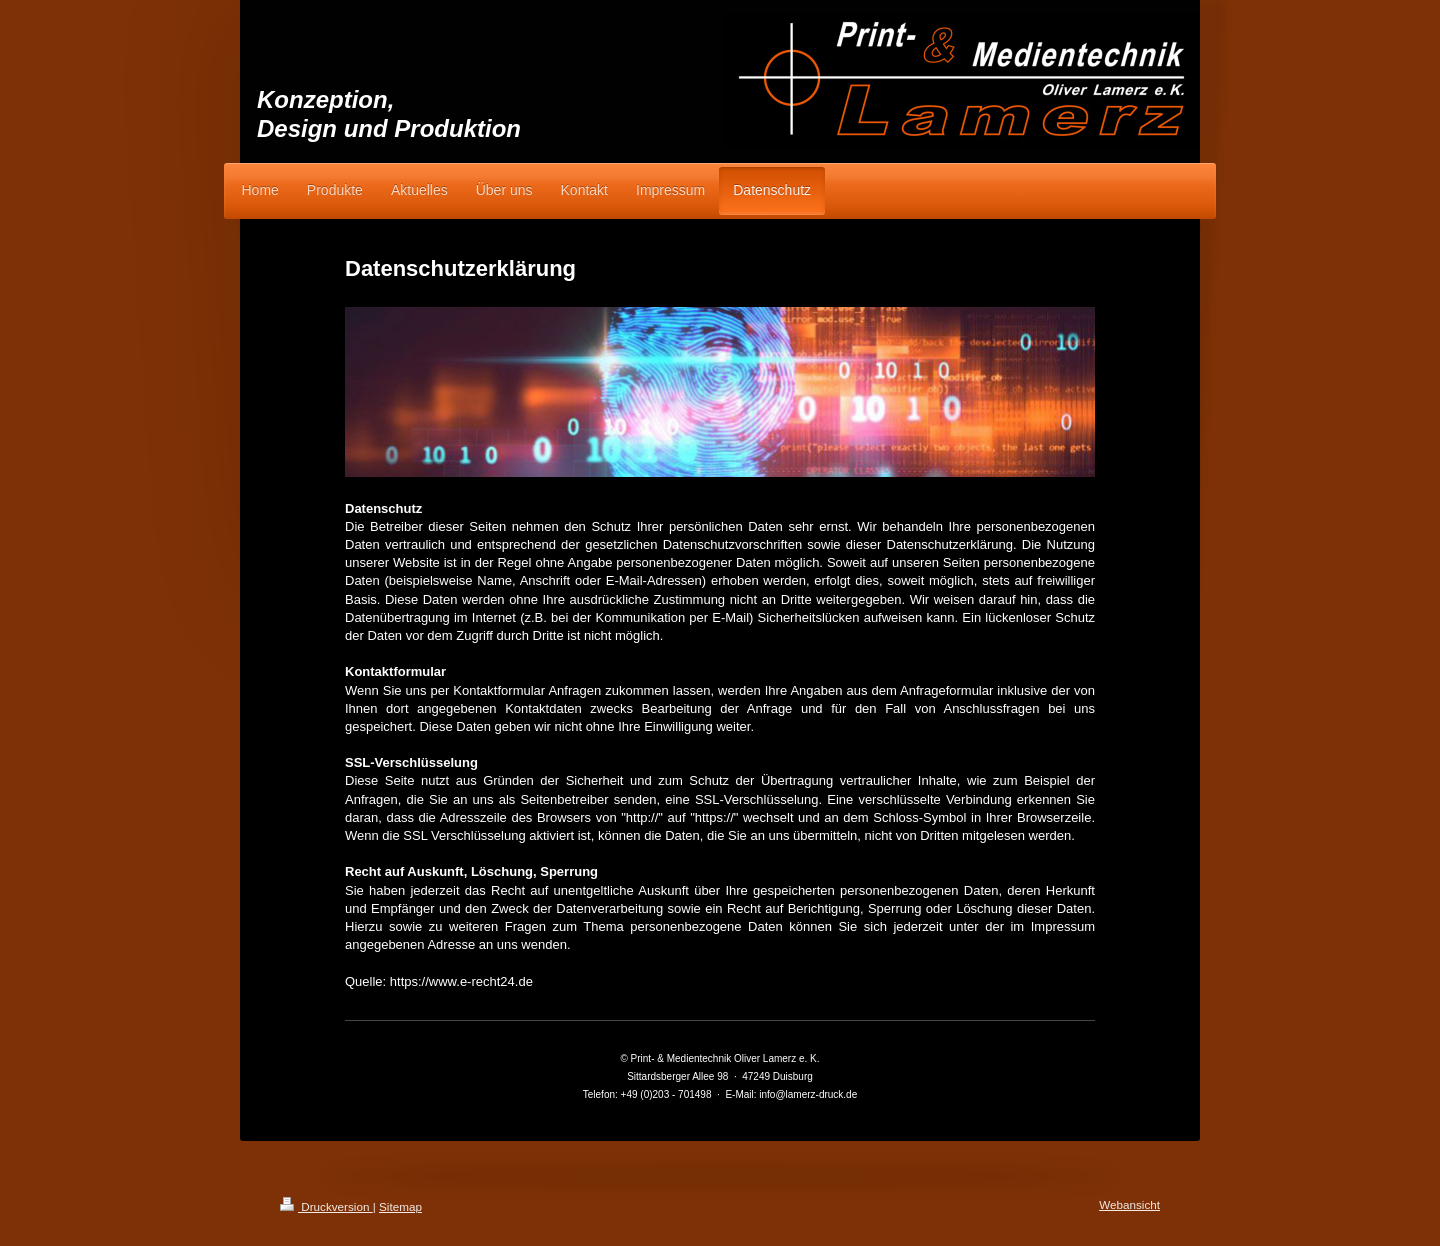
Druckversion (326, 1206)
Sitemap (400, 1206)
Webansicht (1129, 1204)
